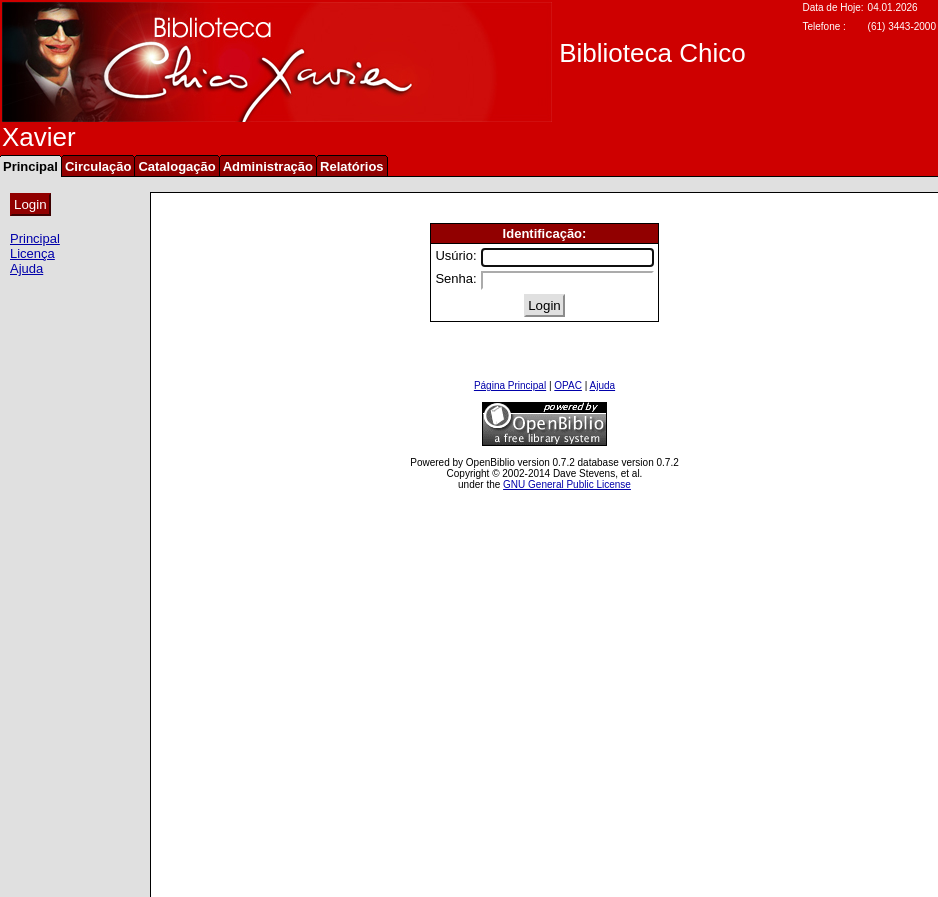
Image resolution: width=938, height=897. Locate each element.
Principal (35, 238)
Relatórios (352, 166)
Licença (32, 253)
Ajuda (26, 268)
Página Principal (510, 385)
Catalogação (176, 166)
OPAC (568, 385)
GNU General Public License (567, 484)
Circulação (98, 166)
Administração (268, 166)
